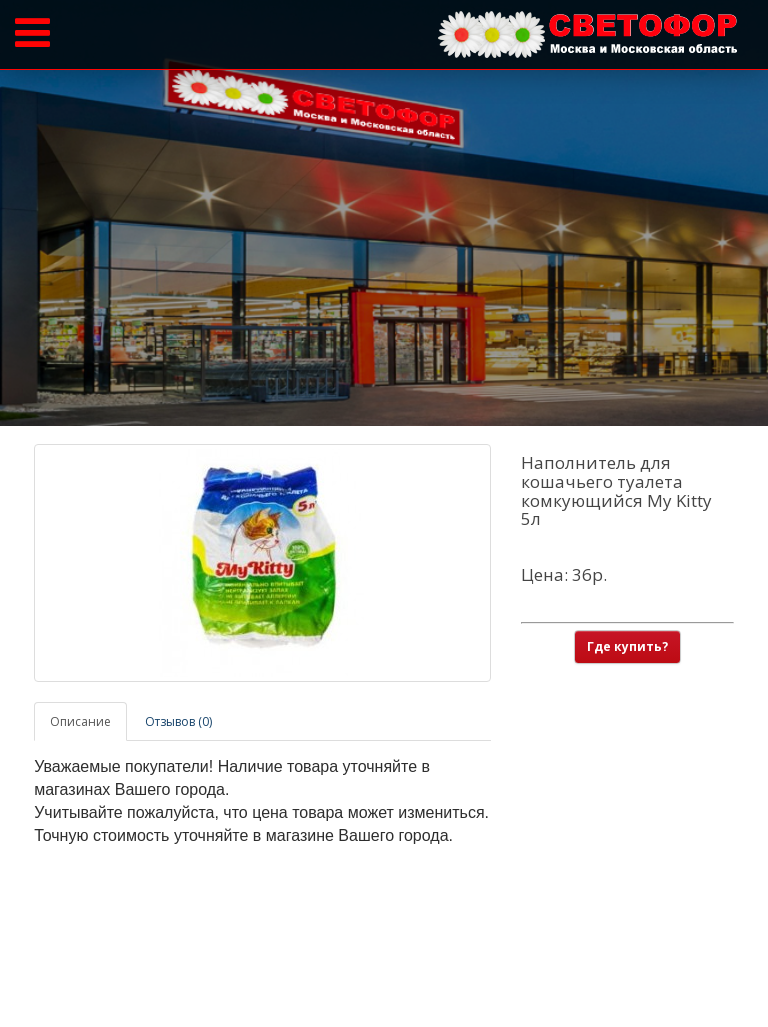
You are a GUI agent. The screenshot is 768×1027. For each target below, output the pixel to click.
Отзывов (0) (178, 721)
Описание (80, 721)
